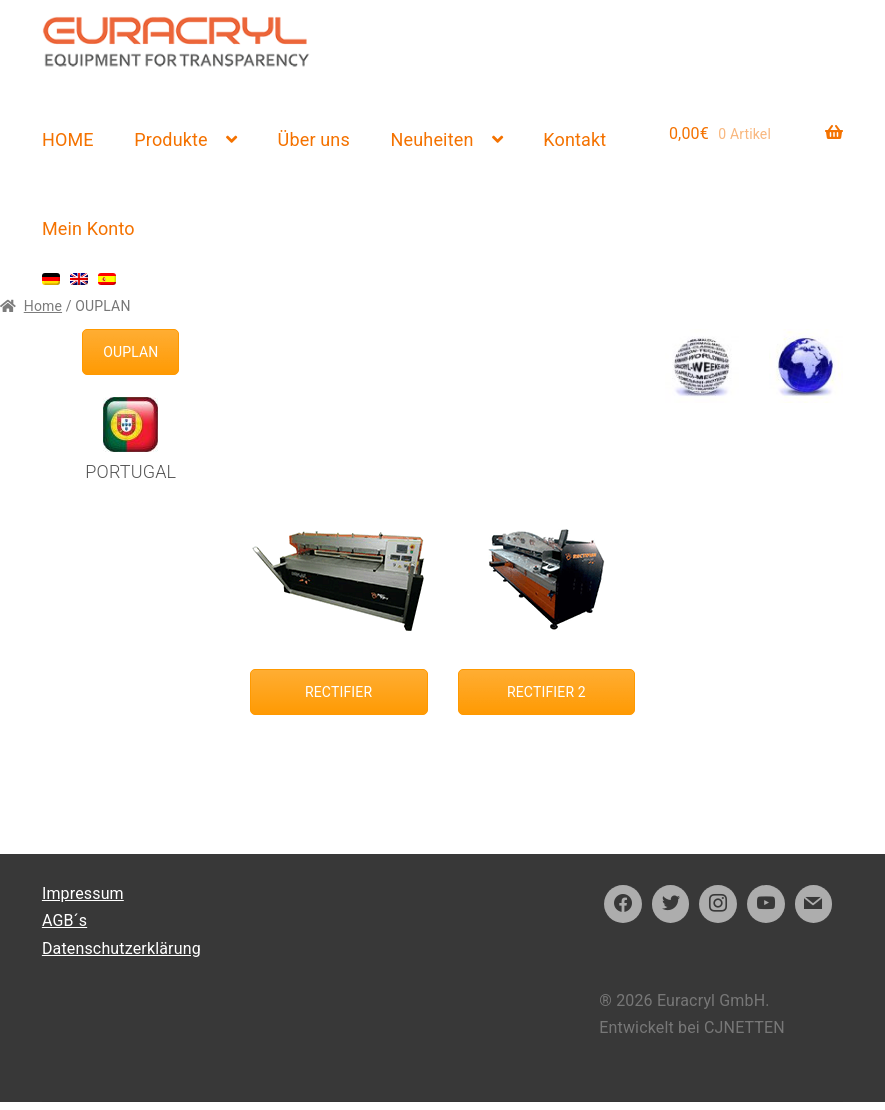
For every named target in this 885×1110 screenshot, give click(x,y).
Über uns (314, 139)
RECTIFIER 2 (546, 692)
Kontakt (574, 139)
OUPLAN (130, 352)
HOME (68, 139)
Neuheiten (432, 139)
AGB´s (64, 920)
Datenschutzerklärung (121, 948)
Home (43, 306)
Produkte (170, 139)
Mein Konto (88, 228)
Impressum (83, 893)
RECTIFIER (338, 692)
